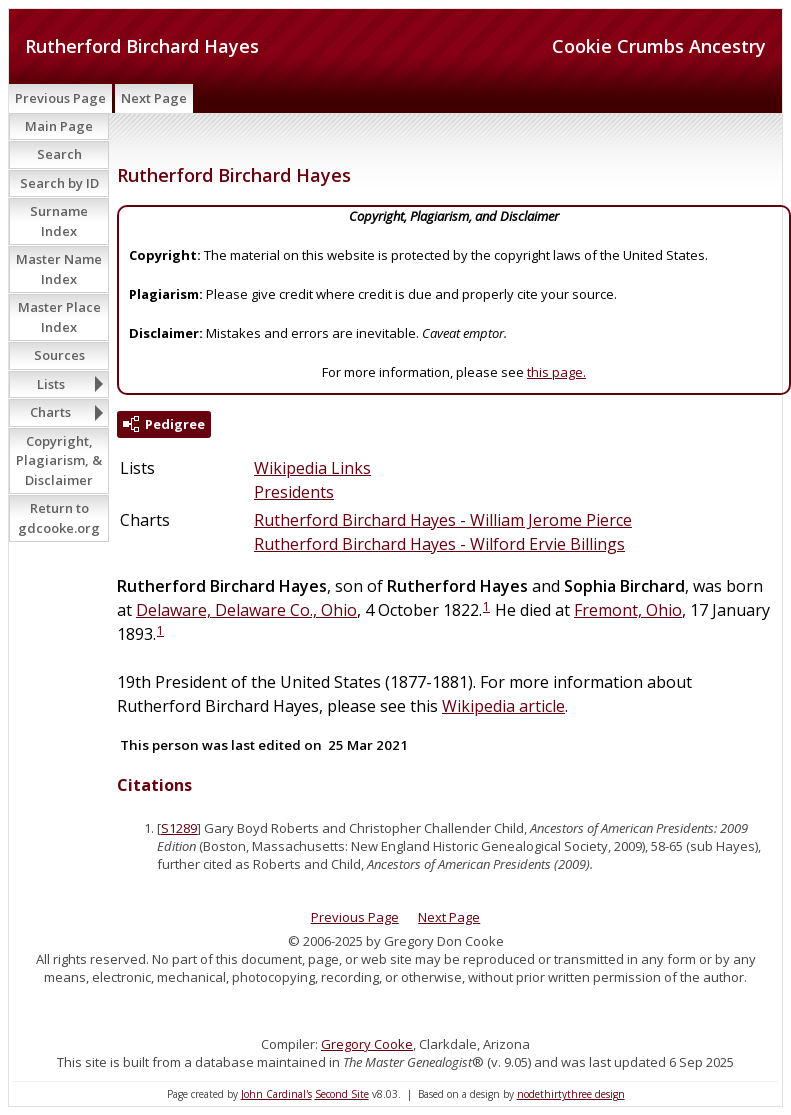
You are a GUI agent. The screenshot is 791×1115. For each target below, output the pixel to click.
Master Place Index (59, 317)
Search (59, 154)
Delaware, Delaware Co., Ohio (246, 610)
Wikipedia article (503, 706)
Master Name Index (59, 269)
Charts (50, 412)
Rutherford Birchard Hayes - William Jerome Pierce (443, 520)
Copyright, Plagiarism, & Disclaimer (59, 460)
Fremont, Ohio (628, 610)
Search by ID (59, 183)
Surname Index (59, 221)
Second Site (342, 1094)
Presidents (294, 492)
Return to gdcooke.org (59, 518)
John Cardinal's (276, 1094)
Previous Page (60, 98)
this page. (556, 372)
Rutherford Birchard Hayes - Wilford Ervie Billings (439, 544)
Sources (59, 355)
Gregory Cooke (367, 1044)
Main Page (59, 126)
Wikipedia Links (312, 468)
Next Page (154, 98)
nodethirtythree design (571, 1094)
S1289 (179, 828)
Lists (51, 384)
